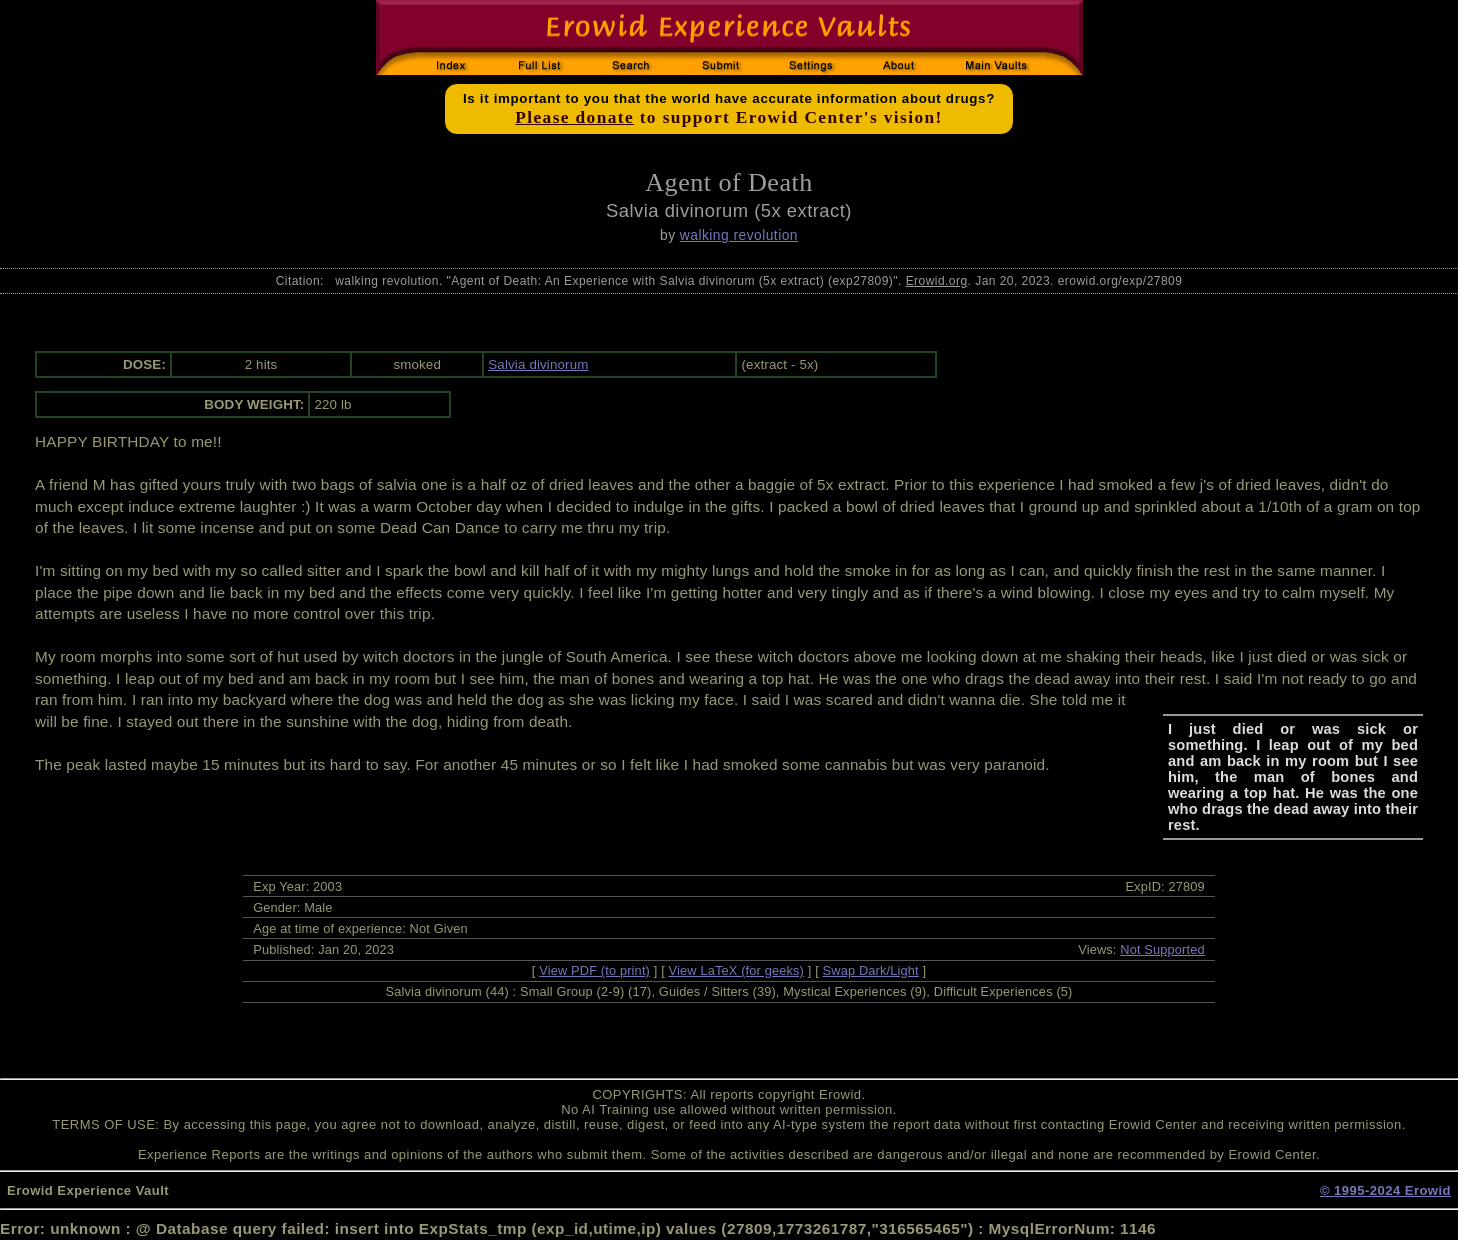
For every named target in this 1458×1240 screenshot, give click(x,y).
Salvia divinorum (538, 364)
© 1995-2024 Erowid (1385, 1190)
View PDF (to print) (594, 970)
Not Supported (1162, 949)
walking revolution (739, 235)
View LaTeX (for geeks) (736, 970)
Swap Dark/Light (871, 970)
